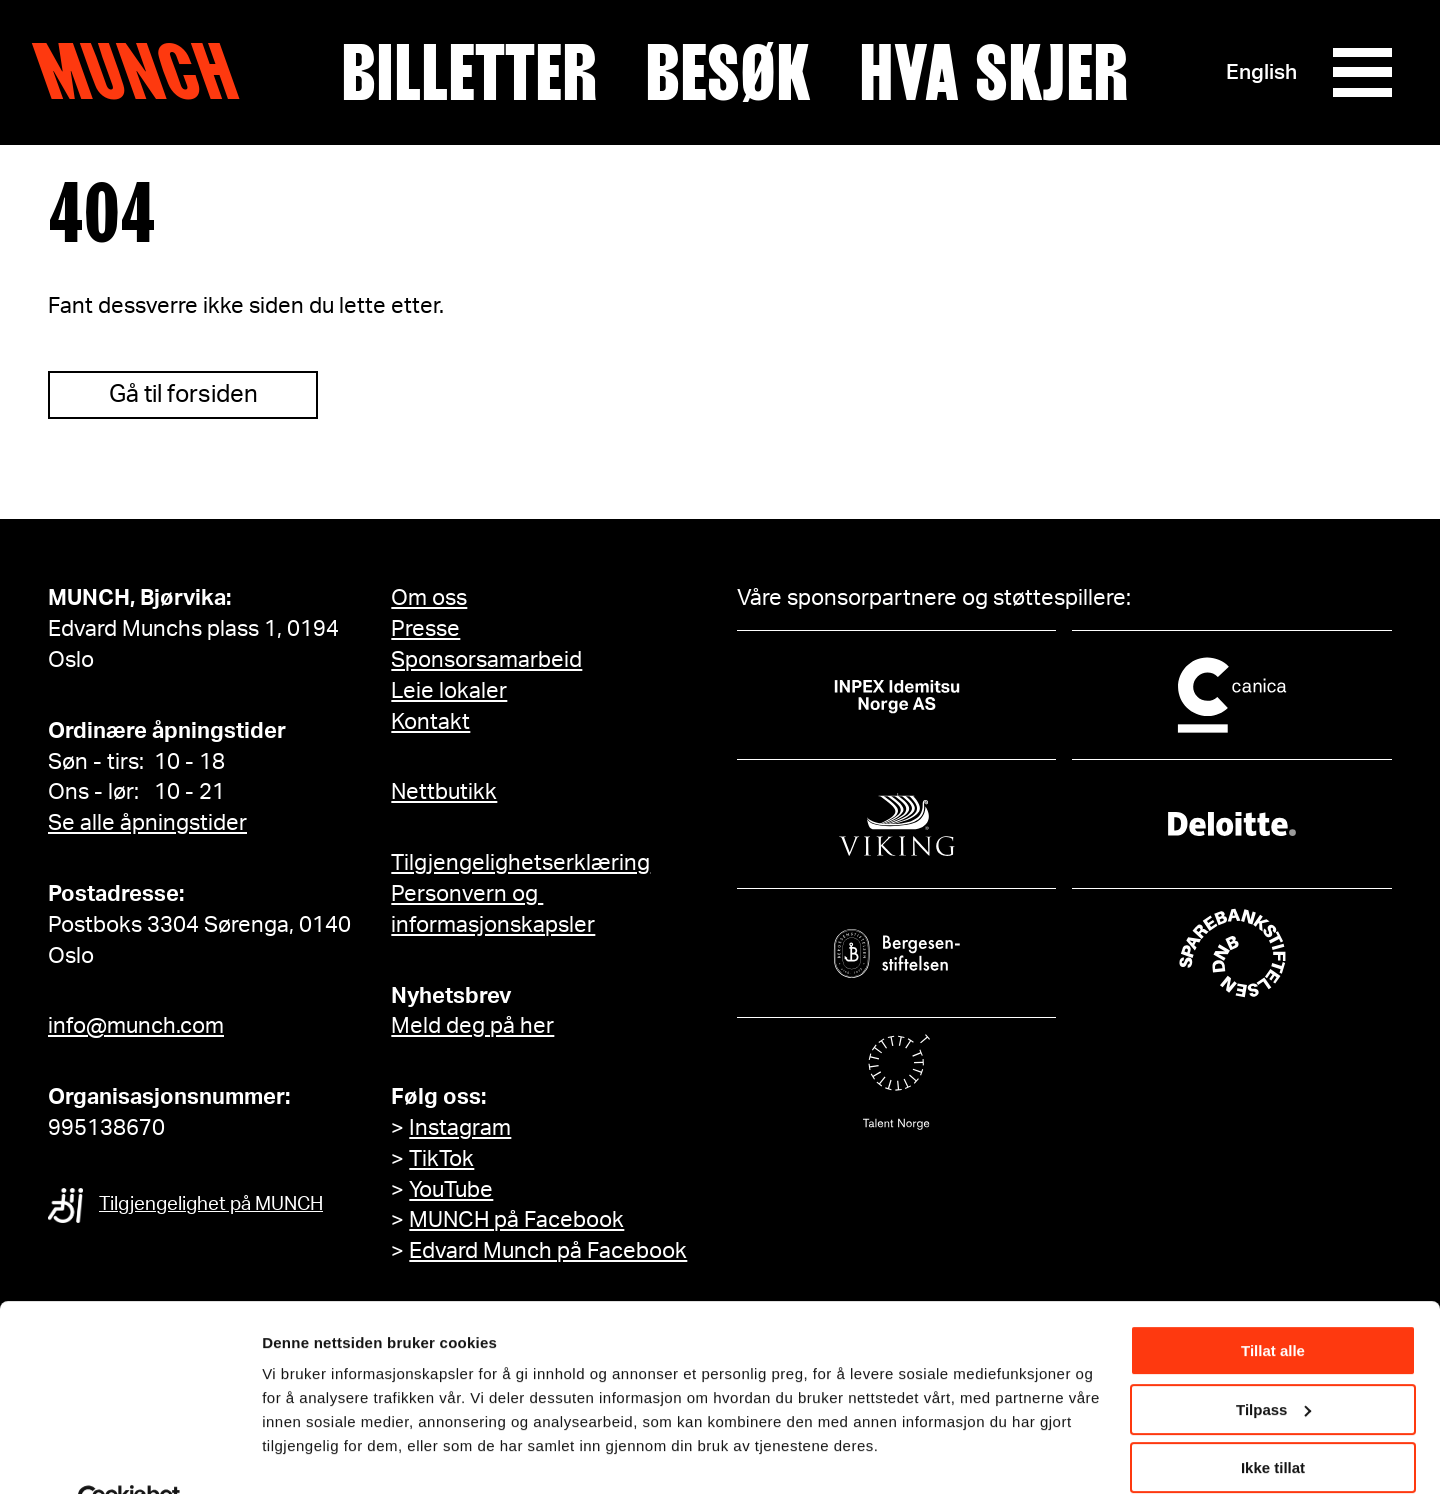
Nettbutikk (444, 792)
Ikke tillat (1273, 1421)
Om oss (429, 598)
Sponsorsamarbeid (486, 660)
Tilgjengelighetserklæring (520, 863)
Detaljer (290, 1453)
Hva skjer (993, 73)
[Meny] (1362, 73)
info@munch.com (136, 1026)
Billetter (469, 73)
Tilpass (1273, 1362)
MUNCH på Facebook (516, 1220)
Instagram (460, 1128)
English (1260, 72)
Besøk (728, 73)
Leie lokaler (449, 691)
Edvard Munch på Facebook (548, 1251)
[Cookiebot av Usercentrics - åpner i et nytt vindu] (129, 1455)
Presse (425, 629)
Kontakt (430, 722)
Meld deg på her (472, 1026)
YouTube (451, 1190)
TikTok (441, 1159)
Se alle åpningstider (147, 823)
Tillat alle (1273, 1304)
